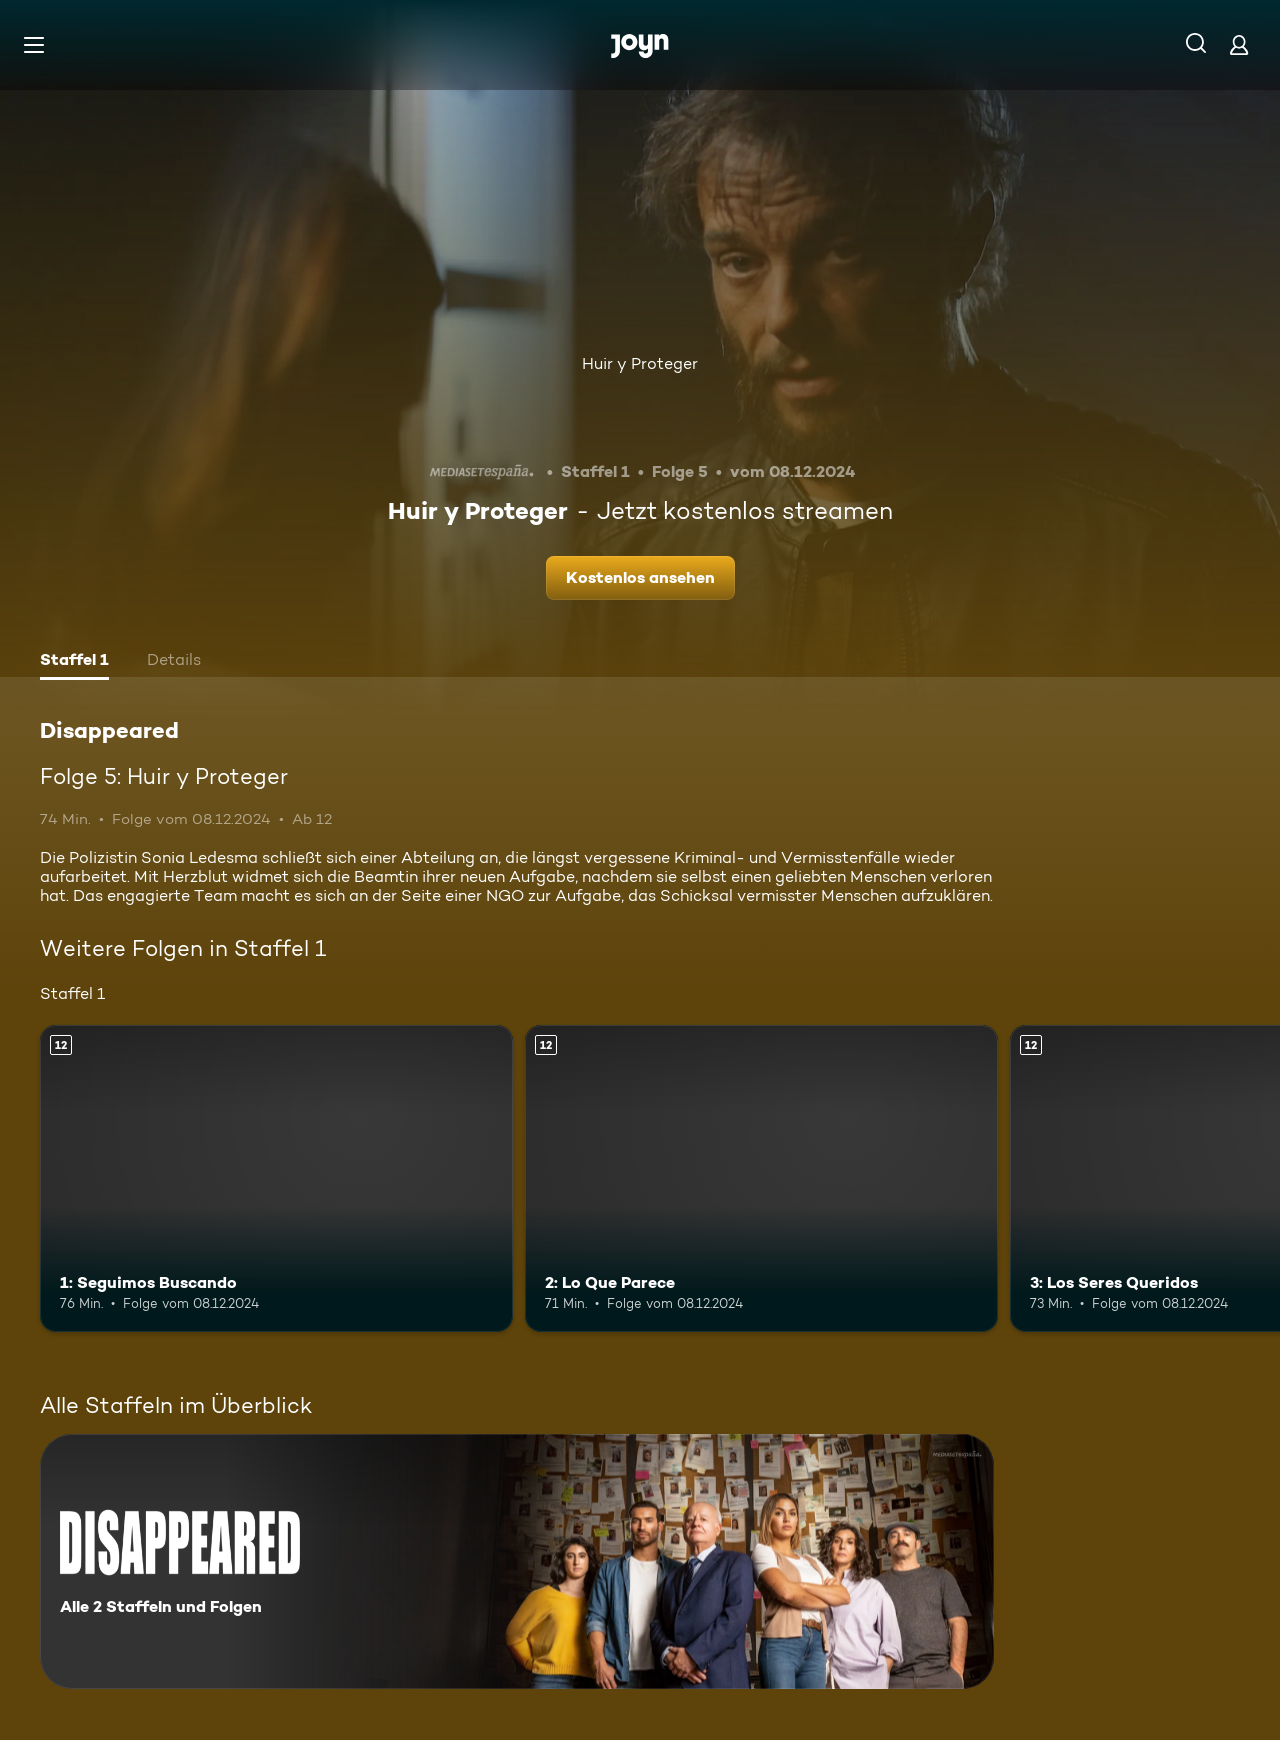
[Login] (1239, 44)
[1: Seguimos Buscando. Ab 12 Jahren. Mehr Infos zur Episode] (276, 1178)
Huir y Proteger (640, 363)
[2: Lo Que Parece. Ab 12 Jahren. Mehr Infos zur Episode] (761, 1178)
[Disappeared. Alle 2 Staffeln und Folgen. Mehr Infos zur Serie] (517, 1561)
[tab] (74, 662)
